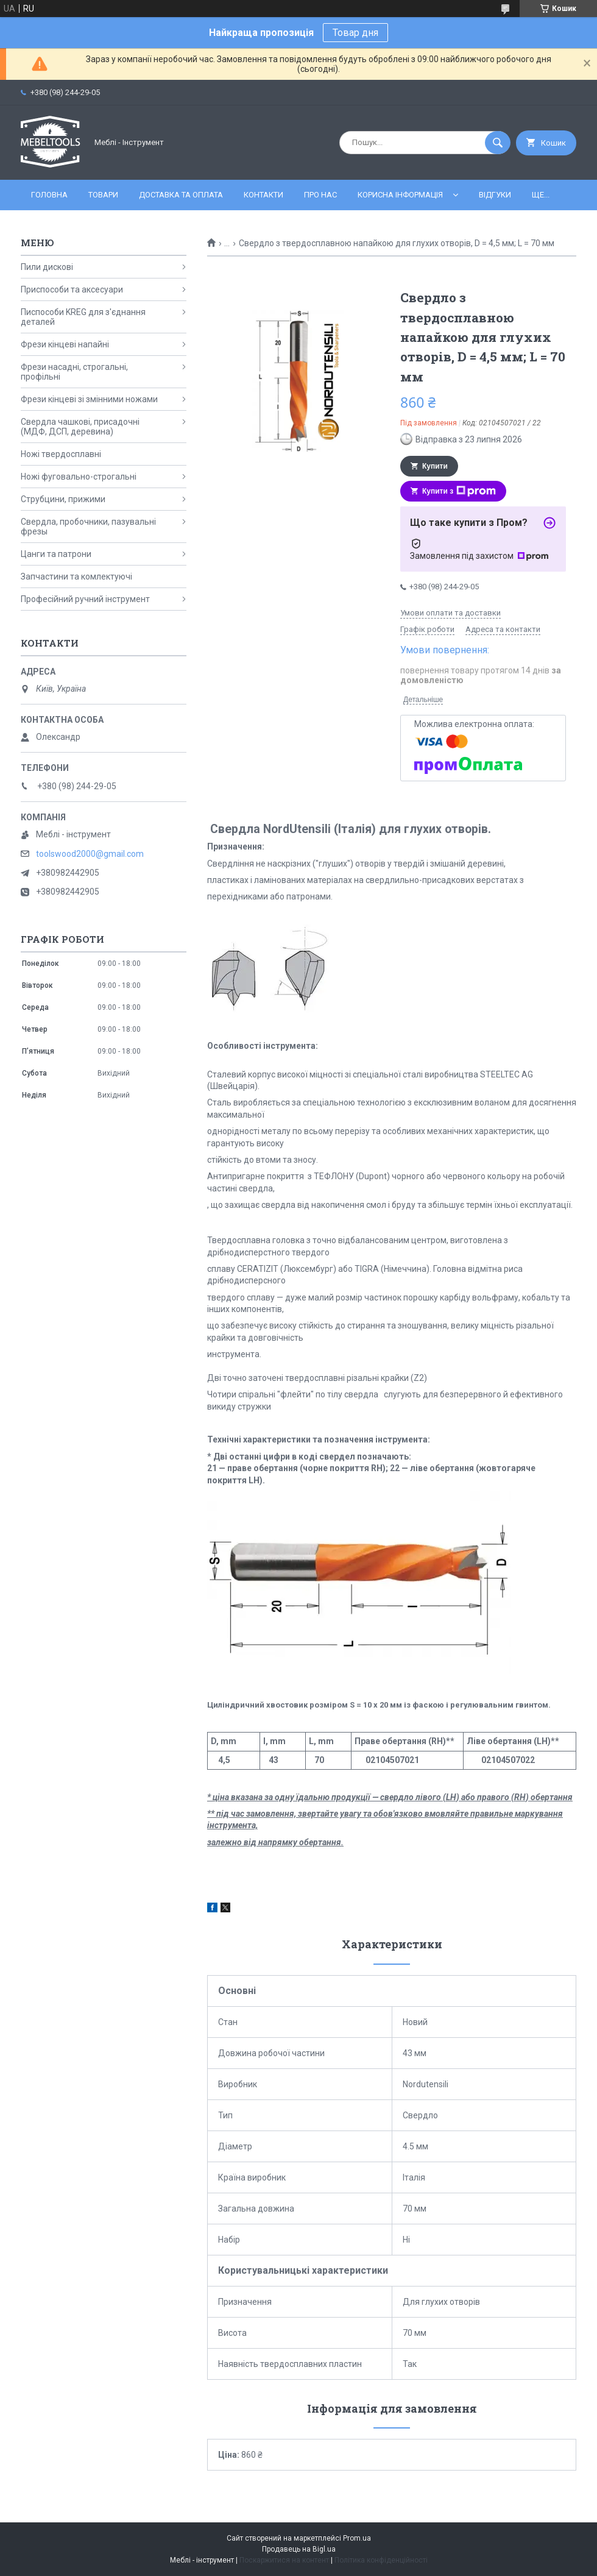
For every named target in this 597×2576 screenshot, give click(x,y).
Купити (435, 466)
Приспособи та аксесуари (72, 289)
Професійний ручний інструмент (85, 599)
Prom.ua (357, 2538)
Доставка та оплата (181, 194)
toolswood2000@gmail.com (90, 854)
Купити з (459, 491)
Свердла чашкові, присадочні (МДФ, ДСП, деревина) (80, 426)
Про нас (320, 194)
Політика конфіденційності (381, 2560)
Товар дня (355, 32)
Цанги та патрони (56, 554)
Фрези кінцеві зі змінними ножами (89, 399)
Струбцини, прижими (63, 499)
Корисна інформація (400, 194)
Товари (103, 194)
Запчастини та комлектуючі (76, 576)
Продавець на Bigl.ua (299, 2549)
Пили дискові (47, 267)
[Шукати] (497, 142)
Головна (49, 194)
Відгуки (495, 194)
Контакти (263, 194)
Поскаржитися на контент (284, 2560)
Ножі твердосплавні (61, 454)
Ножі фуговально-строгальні (78, 476)
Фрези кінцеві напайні (65, 344)
